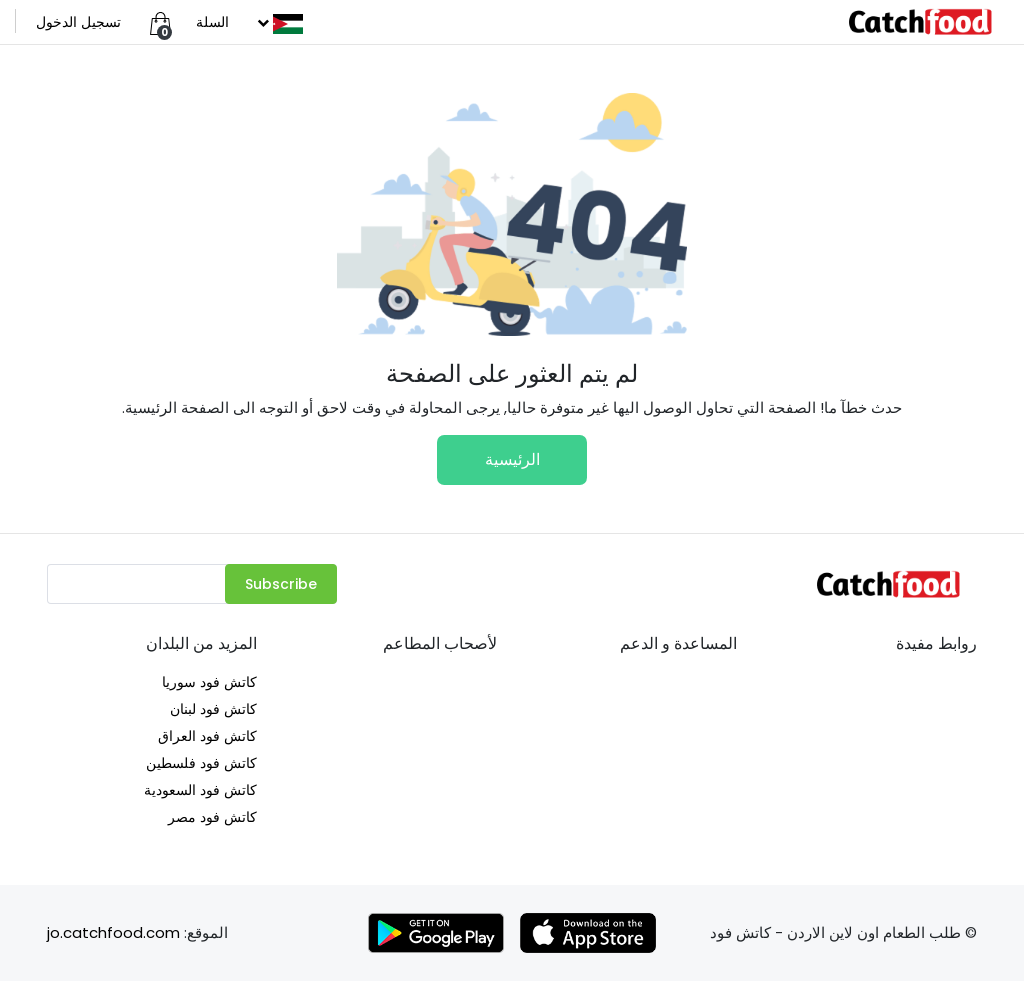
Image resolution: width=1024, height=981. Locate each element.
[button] (278, 22)
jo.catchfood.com (113, 932)
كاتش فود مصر (212, 817)
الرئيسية (512, 459)
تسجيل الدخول (78, 22)
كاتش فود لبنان (213, 709)
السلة (212, 22)
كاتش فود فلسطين (201, 763)
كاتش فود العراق (207, 736)
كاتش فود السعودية (200, 790)
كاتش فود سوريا (209, 682)
